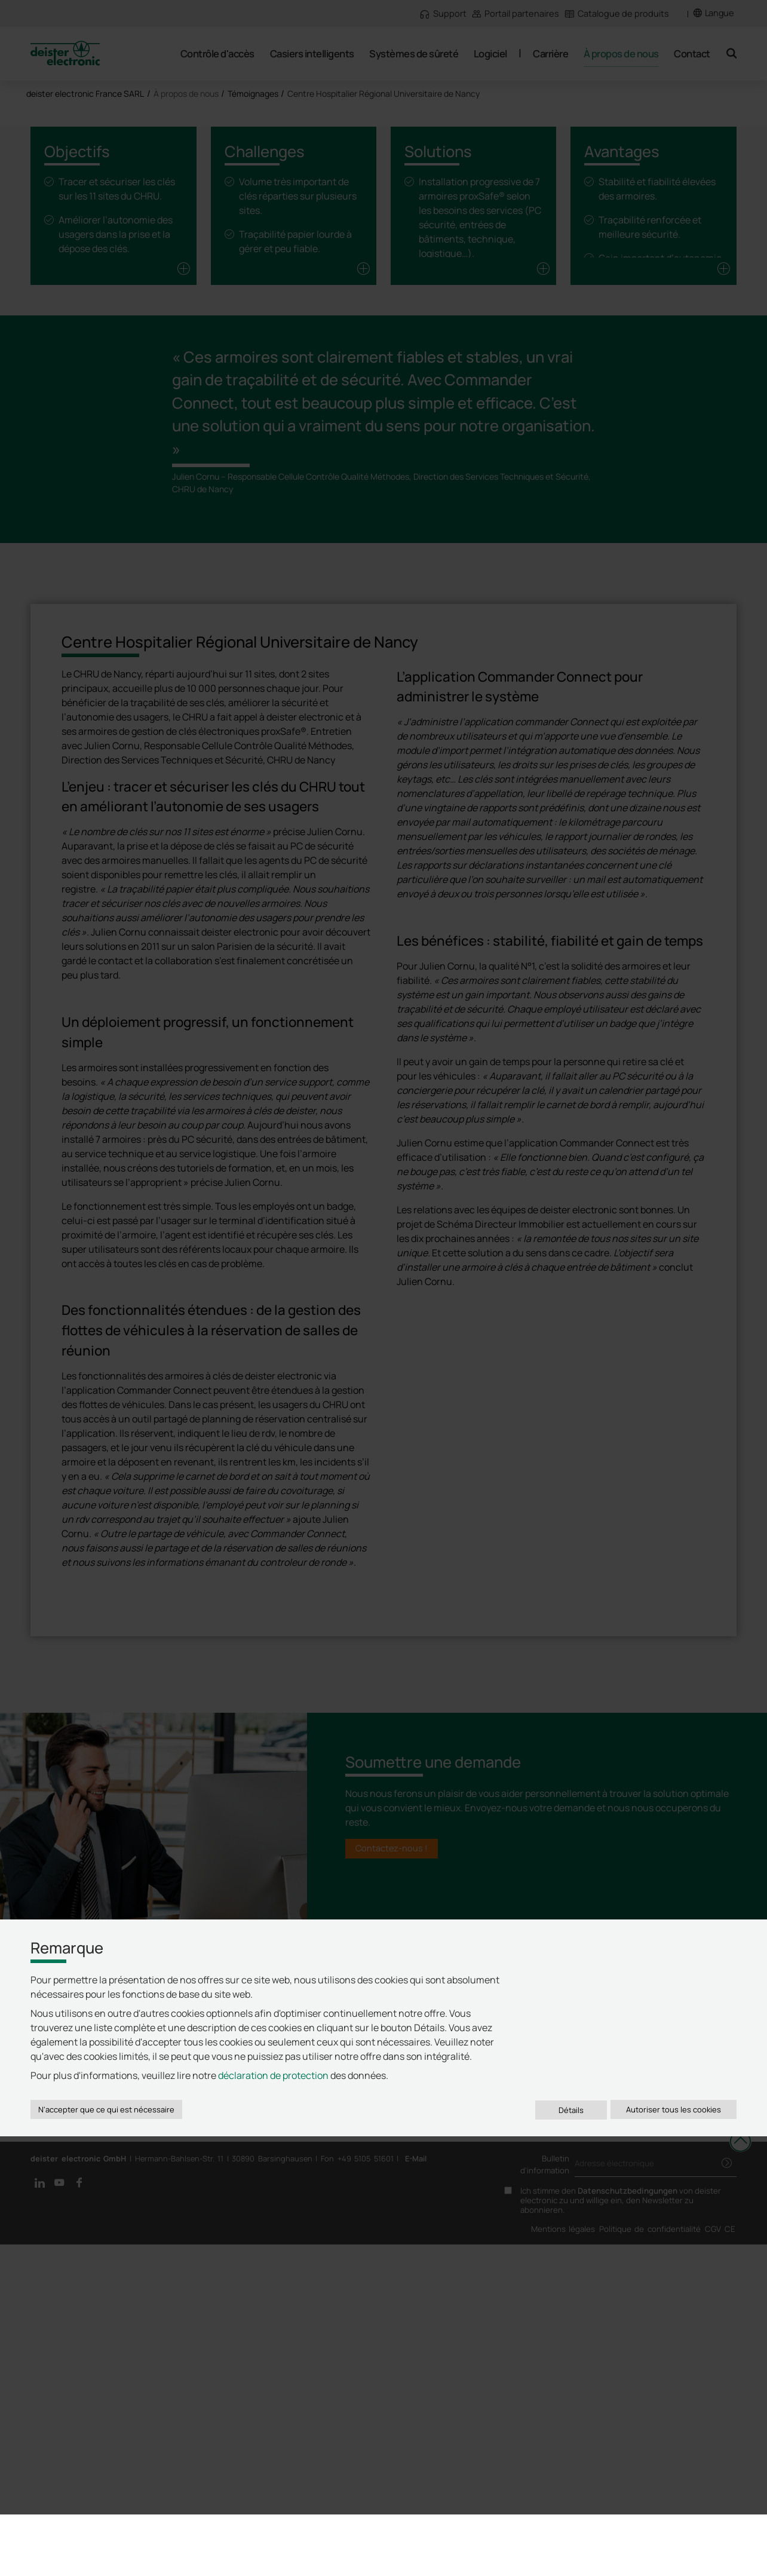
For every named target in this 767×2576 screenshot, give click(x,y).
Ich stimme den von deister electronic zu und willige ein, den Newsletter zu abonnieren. (620, 2532)
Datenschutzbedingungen (627, 2522)
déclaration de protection (273, 2411)
